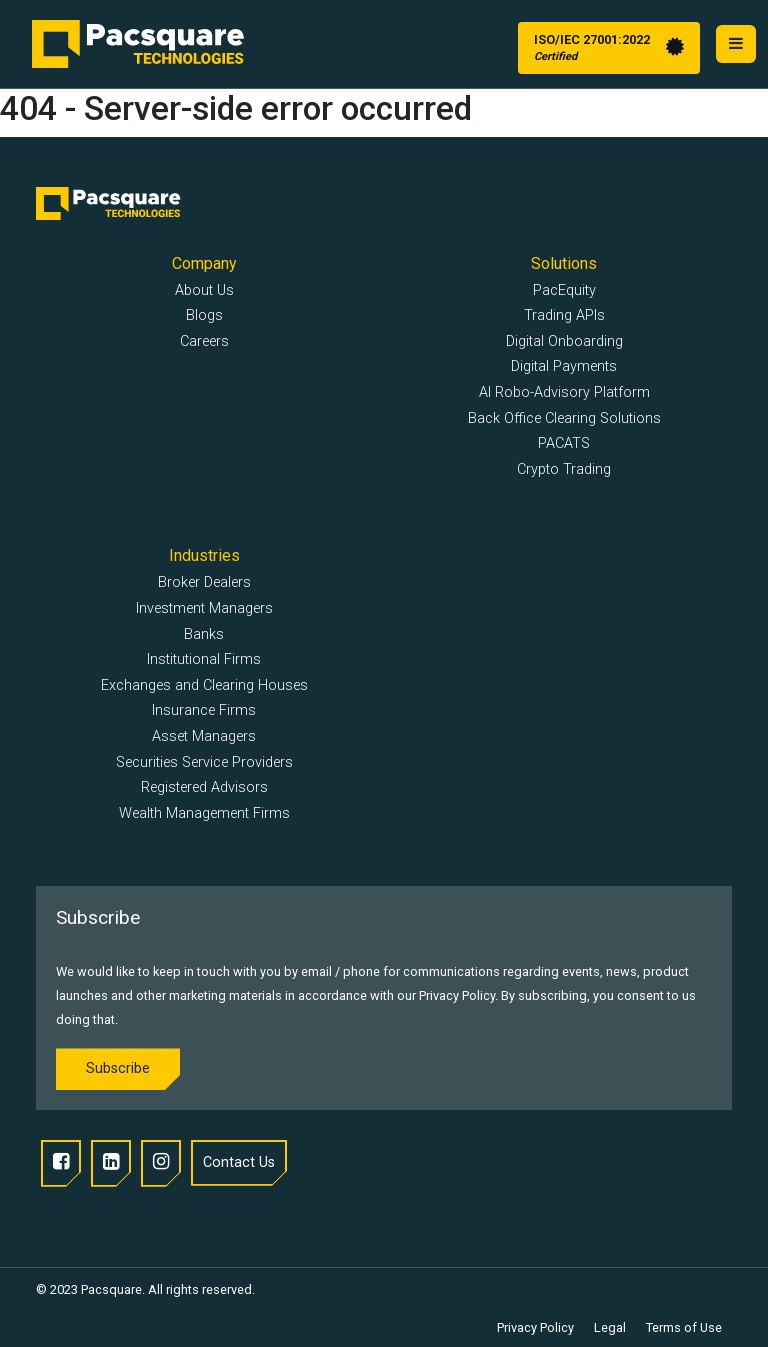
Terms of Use (684, 1327)
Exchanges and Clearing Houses (204, 685)
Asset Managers (204, 736)
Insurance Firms (204, 710)
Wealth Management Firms (204, 813)
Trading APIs (564, 315)
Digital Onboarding (564, 341)
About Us (204, 290)
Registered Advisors (204, 787)
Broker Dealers (204, 582)
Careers (204, 341)
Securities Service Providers (204, 762)
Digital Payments (564, 366)
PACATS (564, 443)
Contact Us (239, 1162)
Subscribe (118, 1068)
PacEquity (564, 290)
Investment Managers (204, 608)
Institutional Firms (204, 659)
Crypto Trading (564, 469)
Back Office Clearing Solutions (564, 418)
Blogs (204, 315)
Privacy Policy (535, 1327)
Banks (204, 634)
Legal (610, 1327)
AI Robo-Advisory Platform (564, 392)
